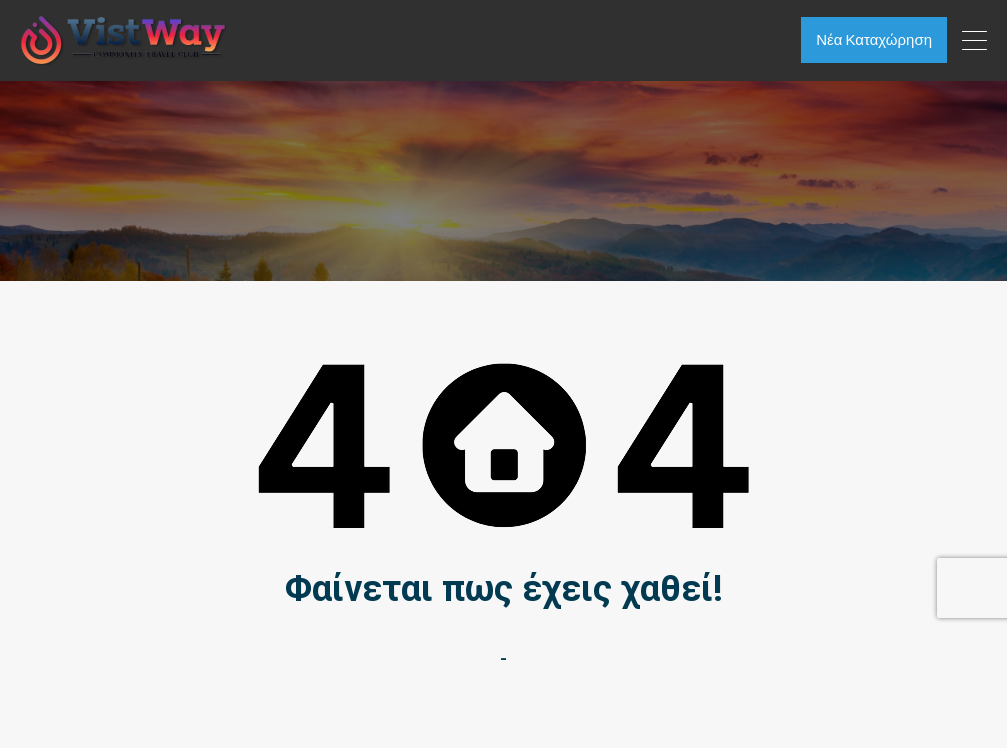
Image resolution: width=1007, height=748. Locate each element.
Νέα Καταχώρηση (873, 39)
